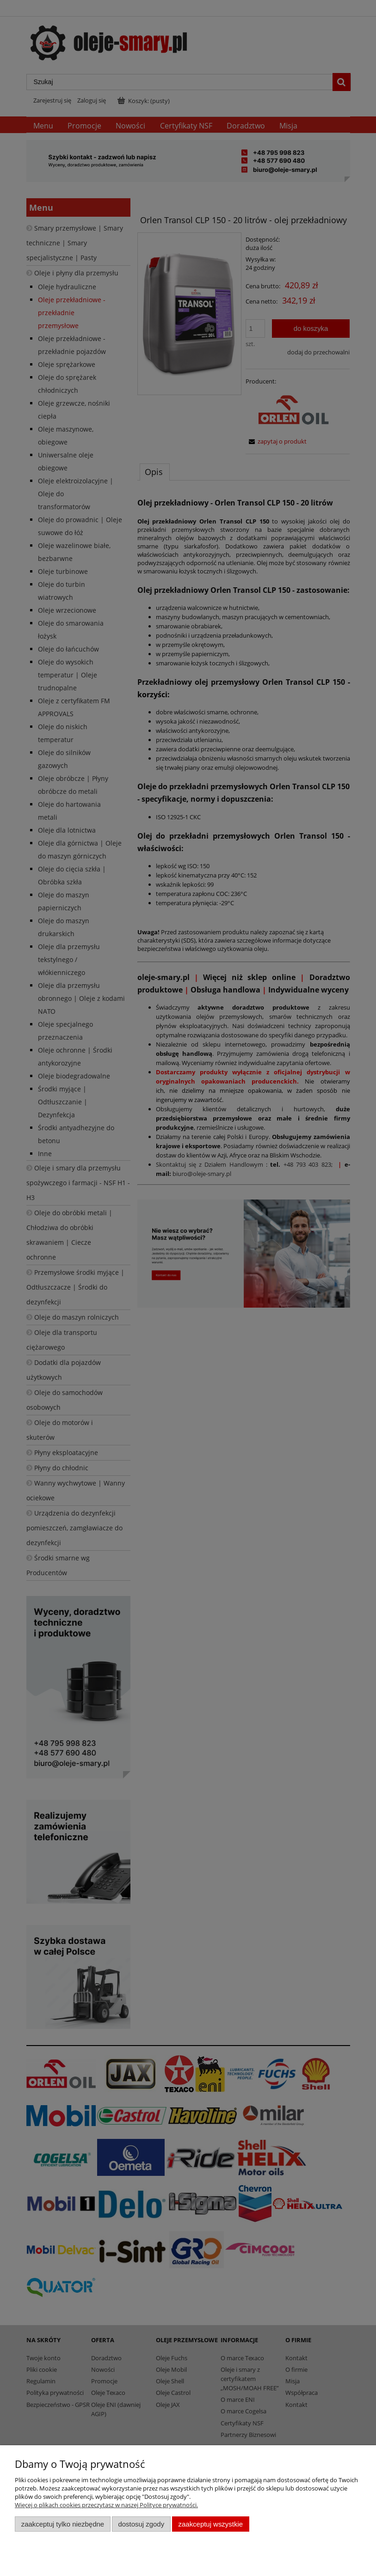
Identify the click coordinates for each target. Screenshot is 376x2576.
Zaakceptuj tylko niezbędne (62, 2524)
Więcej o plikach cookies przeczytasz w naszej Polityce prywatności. (106, 2505)
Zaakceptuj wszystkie (211, 2524)
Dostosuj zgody (141, 2524)
